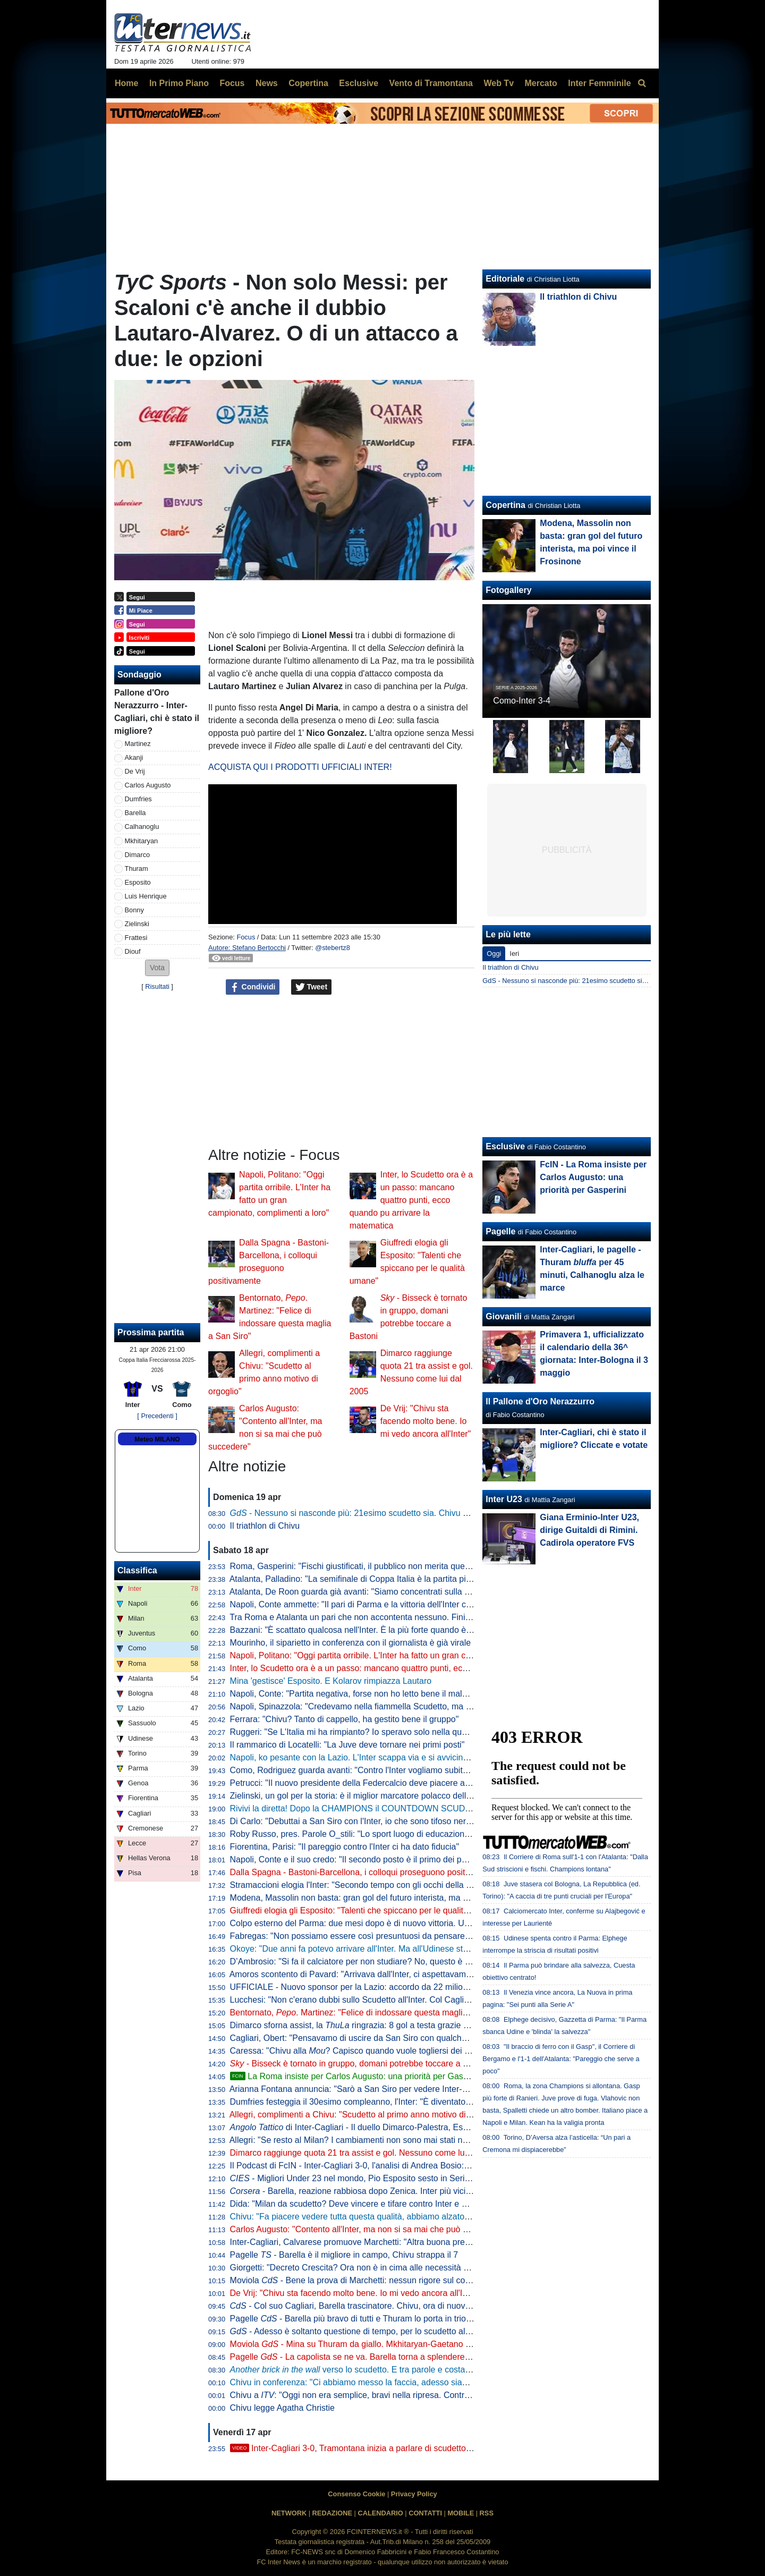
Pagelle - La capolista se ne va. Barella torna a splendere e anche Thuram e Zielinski (399, 2356)
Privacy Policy (414, 2494)
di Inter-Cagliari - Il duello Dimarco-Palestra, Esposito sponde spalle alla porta (404, 2127)
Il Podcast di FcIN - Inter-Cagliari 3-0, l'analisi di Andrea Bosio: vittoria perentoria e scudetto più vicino (420, 2165)
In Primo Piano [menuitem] (179, 83)
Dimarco (137, 855)
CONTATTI (425, 2513)
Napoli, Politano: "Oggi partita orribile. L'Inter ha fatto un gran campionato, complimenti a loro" (406, 1655)
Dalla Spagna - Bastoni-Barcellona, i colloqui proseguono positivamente (365, 1872)
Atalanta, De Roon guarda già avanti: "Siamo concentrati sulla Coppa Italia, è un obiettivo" (399, 1591)
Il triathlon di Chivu (265, 1525)
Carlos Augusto (148, 785)
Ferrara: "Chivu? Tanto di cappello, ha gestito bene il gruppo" (344, 1719)
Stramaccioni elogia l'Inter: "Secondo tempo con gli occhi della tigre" (358, 1884)
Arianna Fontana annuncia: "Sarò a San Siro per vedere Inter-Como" (359, 2089)
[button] (157, 968)
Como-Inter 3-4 (521, 700)
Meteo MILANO (157, 1439)
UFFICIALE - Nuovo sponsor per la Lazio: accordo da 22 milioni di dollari (367, 1987)
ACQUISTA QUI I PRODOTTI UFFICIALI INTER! (300, 767)
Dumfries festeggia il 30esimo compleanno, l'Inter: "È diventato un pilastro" (370, 2101)
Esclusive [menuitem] (358, 83)
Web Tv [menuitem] (498, 83)
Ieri (514, 953)
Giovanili (504, 1316)
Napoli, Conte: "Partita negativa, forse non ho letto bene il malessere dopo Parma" (384, 1693)
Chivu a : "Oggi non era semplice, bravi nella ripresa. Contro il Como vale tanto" (386, 2395)
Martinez (138, 744)
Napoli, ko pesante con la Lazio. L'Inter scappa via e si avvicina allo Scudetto (375, 1757)
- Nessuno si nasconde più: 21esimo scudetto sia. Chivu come (366, 1513)
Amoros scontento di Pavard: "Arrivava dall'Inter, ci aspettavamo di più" (363, 1974)
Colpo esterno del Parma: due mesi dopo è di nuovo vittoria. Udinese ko (365, 1923)
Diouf (133, 951)
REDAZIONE (332, 2513)
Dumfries (138, 799)
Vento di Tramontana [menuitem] (431, 83)
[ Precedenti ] (157, 1416)
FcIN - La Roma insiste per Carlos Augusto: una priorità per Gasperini (593, 1177)
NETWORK (289, 2513)
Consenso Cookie (356, 2494)
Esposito (138, 882)
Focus (245, 937)
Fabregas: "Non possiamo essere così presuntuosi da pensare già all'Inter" (370, 1936)
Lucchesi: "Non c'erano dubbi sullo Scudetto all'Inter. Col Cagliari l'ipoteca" (370, 1999)
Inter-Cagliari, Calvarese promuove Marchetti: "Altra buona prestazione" (365, 2242)
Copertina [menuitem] (308, 83)
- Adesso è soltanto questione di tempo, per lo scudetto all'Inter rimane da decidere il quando (414, 2331)
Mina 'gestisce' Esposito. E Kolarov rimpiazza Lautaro (331, 1680)
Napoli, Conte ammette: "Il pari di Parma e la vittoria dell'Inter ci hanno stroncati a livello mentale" (412, 1604)
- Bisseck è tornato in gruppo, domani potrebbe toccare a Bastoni (360, 2063)
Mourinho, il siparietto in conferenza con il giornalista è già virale (350, 1642)
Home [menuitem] (126, 83)
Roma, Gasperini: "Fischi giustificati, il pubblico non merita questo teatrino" (370, 1566)
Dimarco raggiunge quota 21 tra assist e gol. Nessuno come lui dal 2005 (366, 2152)
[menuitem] (641, 83)
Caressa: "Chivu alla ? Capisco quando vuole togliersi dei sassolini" (365, 2050)
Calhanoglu (142, 827)
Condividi (253, 987)
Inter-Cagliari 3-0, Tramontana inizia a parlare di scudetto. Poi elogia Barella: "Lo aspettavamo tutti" (427, 2448)
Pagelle (500, 1231)
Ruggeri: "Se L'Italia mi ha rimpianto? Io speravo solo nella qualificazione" (368, 1731)
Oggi (494, 953)
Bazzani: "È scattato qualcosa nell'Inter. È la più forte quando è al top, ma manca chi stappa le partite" (421, 1629)
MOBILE (460, 2513)
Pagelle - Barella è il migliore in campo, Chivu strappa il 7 (344, 2254)
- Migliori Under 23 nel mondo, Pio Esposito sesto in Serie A (353, 2178)
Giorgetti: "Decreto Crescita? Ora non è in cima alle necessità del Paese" (367, 2267)
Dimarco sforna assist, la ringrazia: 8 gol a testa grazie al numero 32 (371, 2025)
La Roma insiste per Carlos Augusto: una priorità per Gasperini (357, 2076)
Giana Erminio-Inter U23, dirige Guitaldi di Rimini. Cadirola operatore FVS (589, 1530)
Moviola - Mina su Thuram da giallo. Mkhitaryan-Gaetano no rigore (364, 2344)
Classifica (137, 1570)
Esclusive (505, 1146)
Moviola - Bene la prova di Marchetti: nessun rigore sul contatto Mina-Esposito (386, 2280)
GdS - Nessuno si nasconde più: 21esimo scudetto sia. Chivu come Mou (591, 981)
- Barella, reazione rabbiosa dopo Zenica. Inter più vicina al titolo (367, 2191)
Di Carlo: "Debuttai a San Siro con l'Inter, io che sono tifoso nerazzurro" (364, 1821)
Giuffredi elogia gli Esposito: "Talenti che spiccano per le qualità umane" (364, 1910)
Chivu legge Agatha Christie (282, 2407)
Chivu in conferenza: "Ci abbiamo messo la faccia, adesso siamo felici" (363, 2382)
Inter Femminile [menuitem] (599, 83)
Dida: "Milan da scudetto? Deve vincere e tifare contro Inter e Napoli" (359, 2203)
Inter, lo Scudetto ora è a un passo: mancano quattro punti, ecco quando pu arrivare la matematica (411, 1200)
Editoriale (505, 278)
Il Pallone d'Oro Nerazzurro (540, 1401)
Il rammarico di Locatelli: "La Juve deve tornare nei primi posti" (347, 1744)
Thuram (136, 868)
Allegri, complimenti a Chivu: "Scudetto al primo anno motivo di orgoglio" (366, 2114)
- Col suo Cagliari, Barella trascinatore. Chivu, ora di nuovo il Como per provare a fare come (421, 2305)
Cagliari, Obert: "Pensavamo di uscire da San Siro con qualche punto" (361, 2038)
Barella (135, 813)
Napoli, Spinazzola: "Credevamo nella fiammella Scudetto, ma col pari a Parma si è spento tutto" (411, 1706)
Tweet (311, 987)
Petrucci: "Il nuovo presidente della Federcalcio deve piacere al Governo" (367, 1782)
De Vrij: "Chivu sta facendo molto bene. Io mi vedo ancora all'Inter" (425, 1421)
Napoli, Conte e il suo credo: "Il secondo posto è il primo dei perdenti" (360, 1859)
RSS (487, 2513)
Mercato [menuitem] (540, 83)
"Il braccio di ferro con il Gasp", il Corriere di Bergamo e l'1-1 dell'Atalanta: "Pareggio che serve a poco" (560, 2059)
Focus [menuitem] (231, 83)
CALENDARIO (380, 2513)
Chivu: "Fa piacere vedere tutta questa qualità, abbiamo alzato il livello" (363, 2216)
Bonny (134, 910)
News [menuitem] (267, 83)
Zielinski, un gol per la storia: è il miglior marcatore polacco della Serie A (365, 1795)
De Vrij (135, 771)
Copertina (505, 505)
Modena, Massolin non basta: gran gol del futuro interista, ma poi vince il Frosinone (386, 1897)
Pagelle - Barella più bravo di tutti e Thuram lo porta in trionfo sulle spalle (376, 2318)
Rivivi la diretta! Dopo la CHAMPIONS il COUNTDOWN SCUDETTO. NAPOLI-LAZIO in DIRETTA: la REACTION (443, 1808)
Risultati (157, 986)
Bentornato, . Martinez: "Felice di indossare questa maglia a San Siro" (371, 2012)
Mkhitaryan (141, 841)
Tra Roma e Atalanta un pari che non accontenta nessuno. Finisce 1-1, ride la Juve (385, 1617)
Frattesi (136, 938)
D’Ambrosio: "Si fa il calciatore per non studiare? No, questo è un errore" (366, 1961)
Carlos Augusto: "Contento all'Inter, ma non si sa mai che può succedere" (367, 2229)
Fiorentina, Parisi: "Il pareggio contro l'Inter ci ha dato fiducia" (345, 1846)
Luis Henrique (146, 896)
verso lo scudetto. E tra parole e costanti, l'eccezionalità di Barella (400, 2369)
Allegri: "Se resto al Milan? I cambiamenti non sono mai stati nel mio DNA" (369, 2140)
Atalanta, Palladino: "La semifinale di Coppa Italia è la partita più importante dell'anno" (391, 1578)
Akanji (134, 757)
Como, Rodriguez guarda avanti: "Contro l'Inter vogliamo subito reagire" (364, 1770)
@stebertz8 (332, 948)
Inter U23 (504, 1499)
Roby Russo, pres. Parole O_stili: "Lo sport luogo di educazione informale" (369, 1833)
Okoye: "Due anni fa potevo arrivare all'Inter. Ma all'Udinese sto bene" (361, 1948)
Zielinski (137, 924)
